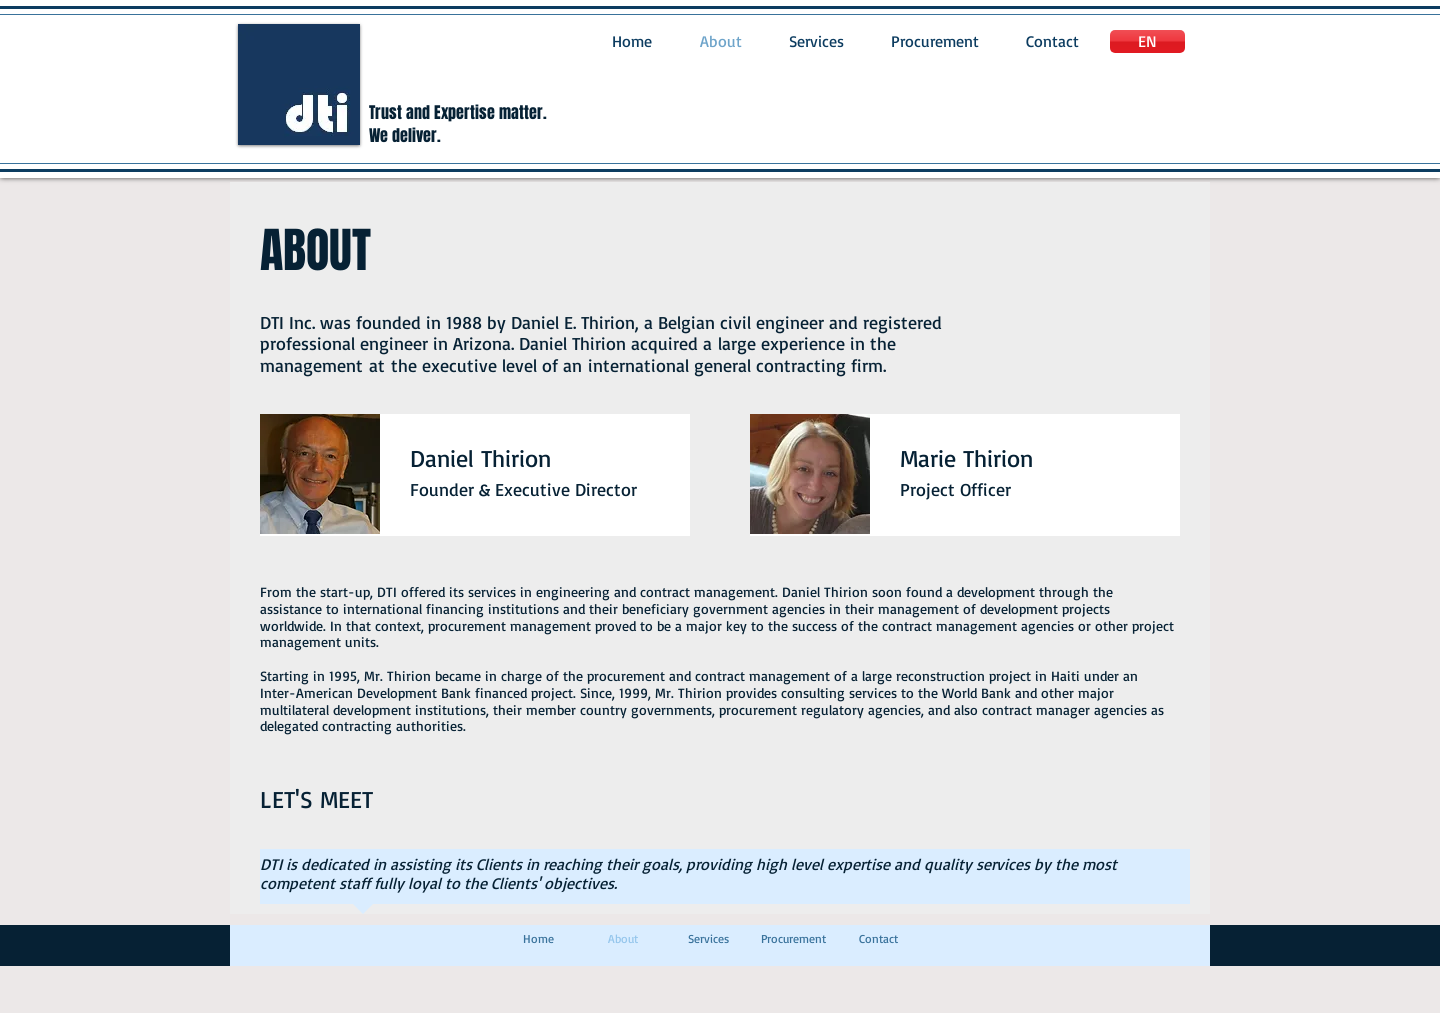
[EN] (1147, 41)
